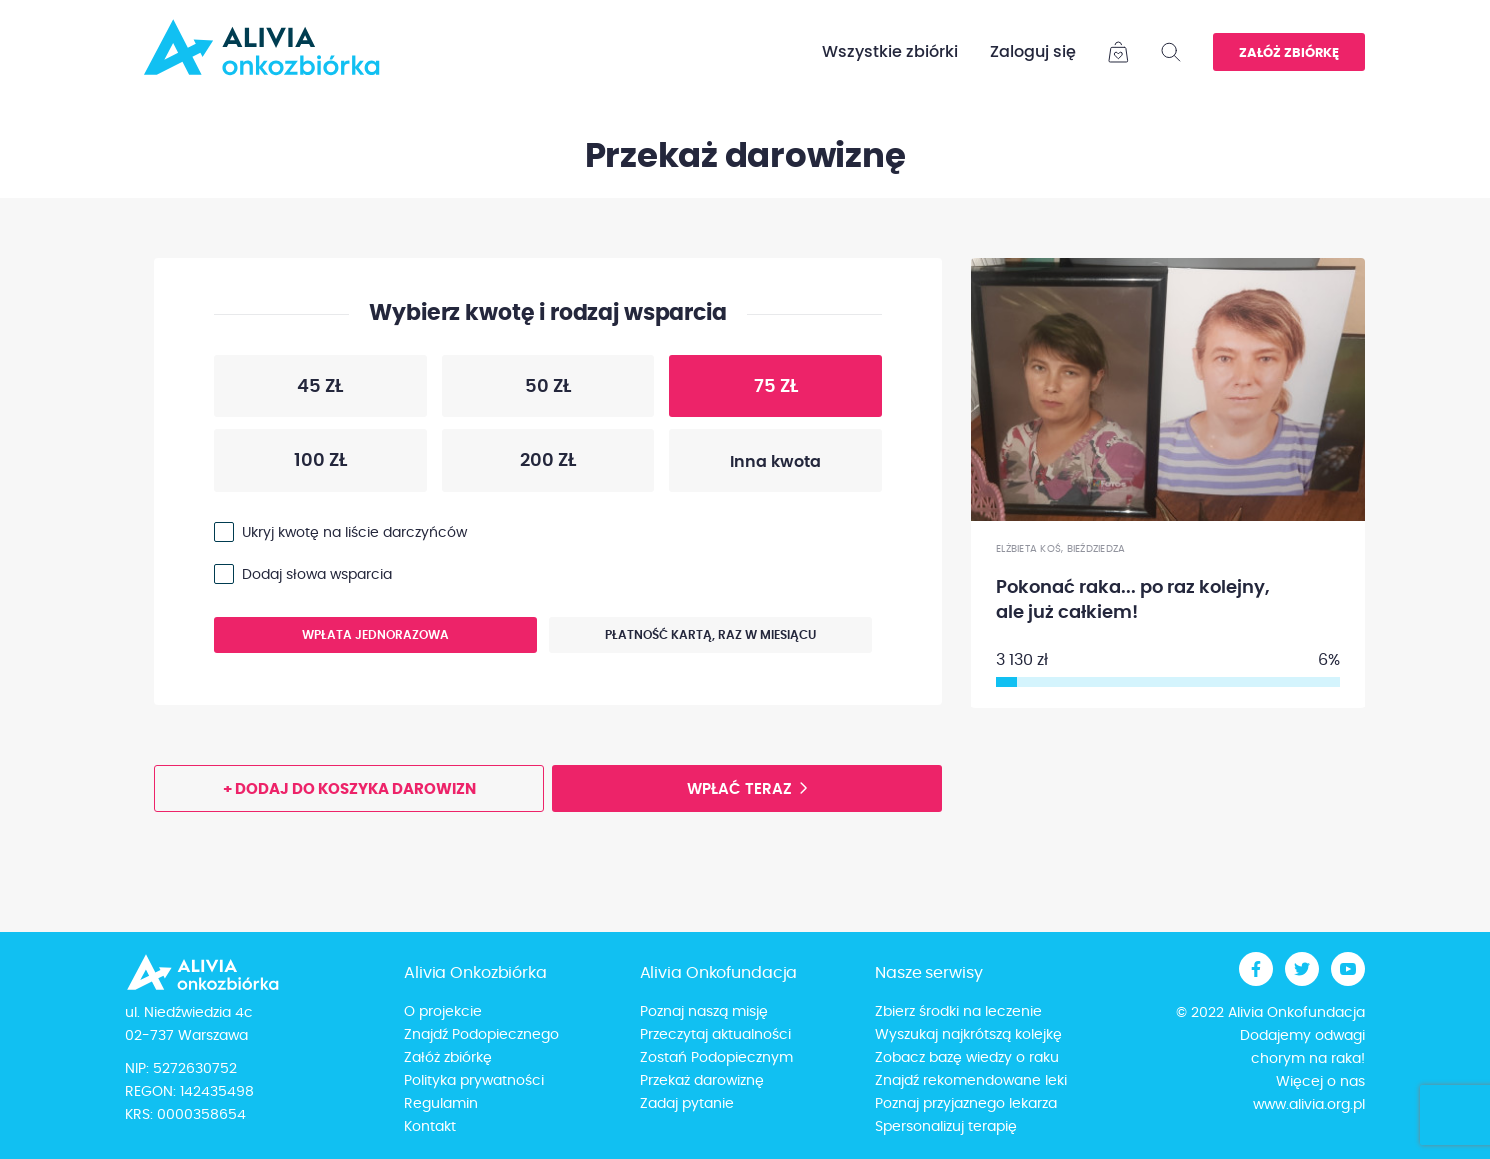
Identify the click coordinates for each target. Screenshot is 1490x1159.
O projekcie (443, 1012)
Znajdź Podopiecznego (481, 1035)
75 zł (733, 391)
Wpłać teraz (739, 789)
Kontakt (430, 1127)
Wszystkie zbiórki (890, 52)
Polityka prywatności (474, 1081)
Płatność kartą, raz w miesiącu (682, 640)
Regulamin (441, 1104)
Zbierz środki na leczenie (958, 1012)
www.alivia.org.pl (1309, 1105)
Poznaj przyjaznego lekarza (966, 1104)
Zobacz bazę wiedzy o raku (967, 1058)
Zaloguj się (1033, 52)
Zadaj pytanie (687, 1104)
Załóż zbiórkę (1289, 53)
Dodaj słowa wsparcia (317, 575)
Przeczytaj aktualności (715, 1035)
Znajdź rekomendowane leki (971, 1081)
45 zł (278, 391)
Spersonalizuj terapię (946, 1127)
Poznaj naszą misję (704, 1012)
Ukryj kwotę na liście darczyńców (354, 533)
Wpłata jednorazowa (331, 640)
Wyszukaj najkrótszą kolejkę (968, 1035)
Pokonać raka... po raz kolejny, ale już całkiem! (1133, 600)
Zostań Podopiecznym (716, 1058)
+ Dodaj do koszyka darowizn (349, 789)
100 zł (280, 465)
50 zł (506, 391)
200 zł (509, 465)
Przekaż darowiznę (702, 1081)
